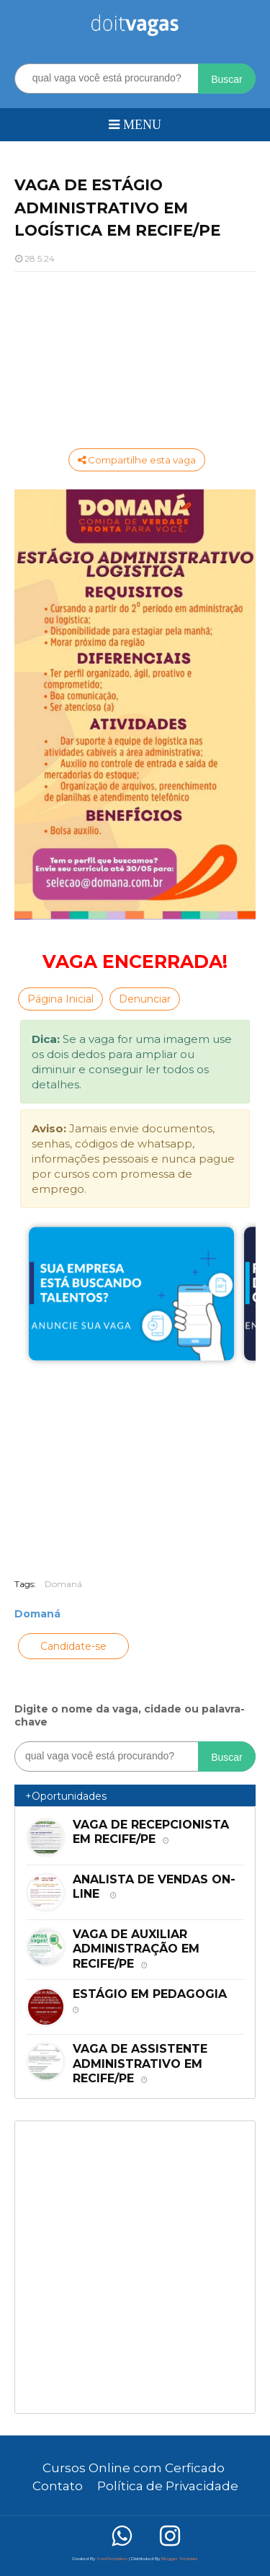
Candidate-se (73, 1646)
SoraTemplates (111, 2559)
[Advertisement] (135, 358)
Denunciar (145, 998)
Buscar (227, 79)
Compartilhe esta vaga (137, 460)
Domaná (63, 1583)
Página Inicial (60, 998)
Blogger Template (179, 2559)
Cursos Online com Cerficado (133, 2468)
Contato (57, 2486)
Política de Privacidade (167, 2486)
